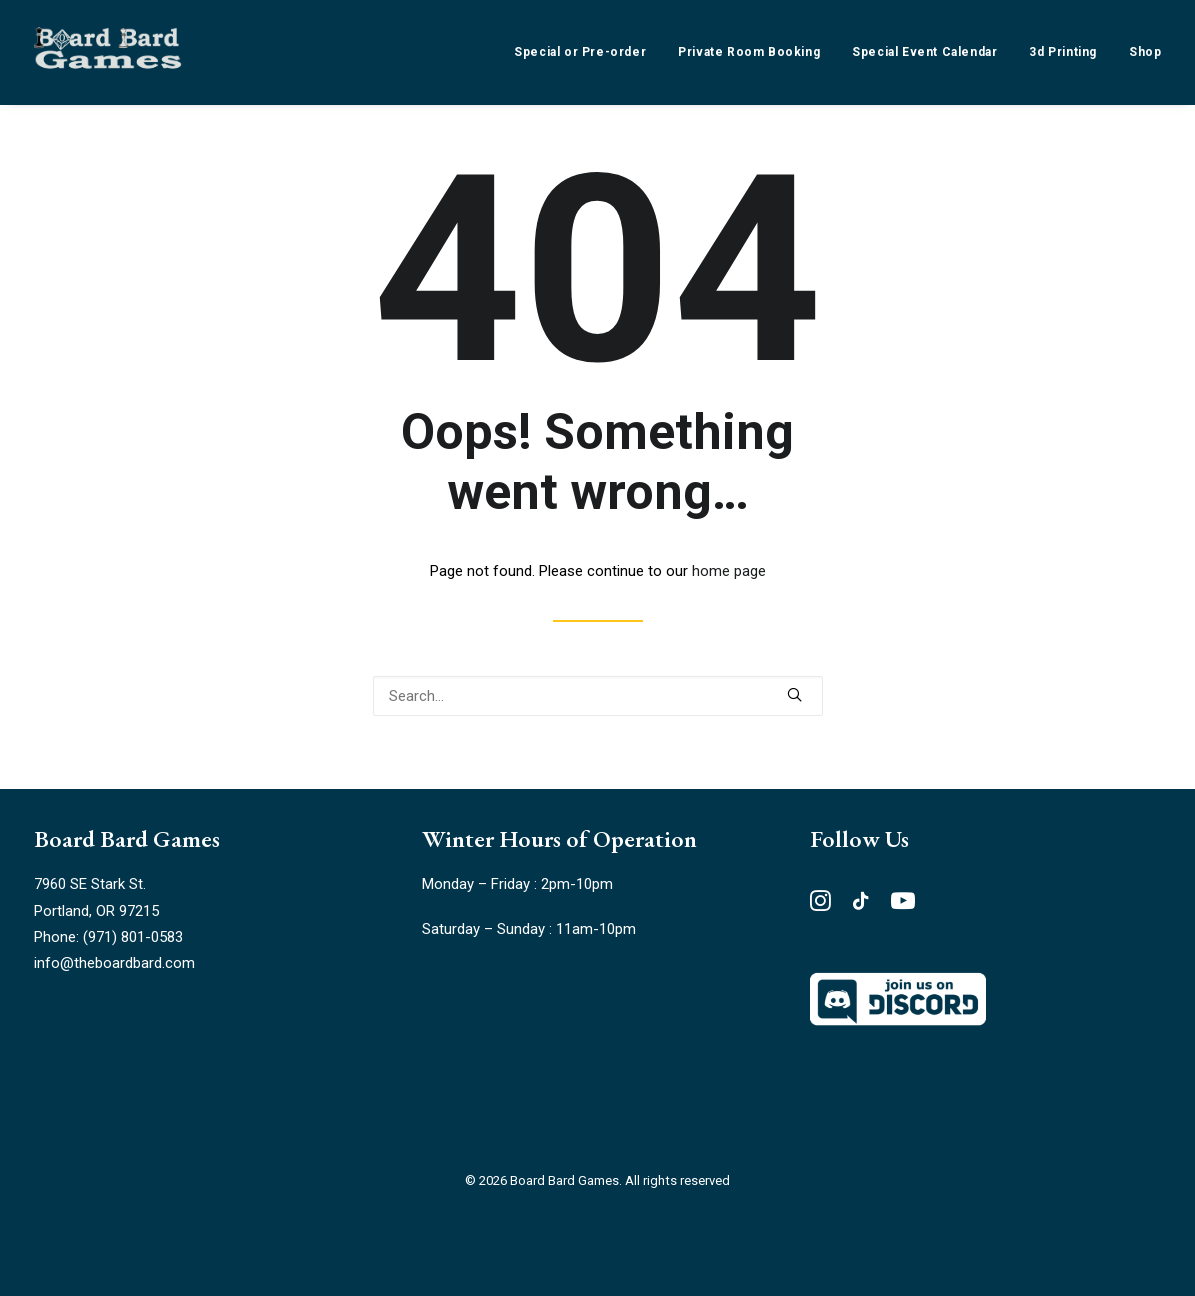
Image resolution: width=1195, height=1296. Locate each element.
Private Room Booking (749, 52)
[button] (794, 694)
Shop (1145, 52)
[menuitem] (587, 52)
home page (729, 571)
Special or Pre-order (580, 52)
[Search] (598, 696)
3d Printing (1063, 52)
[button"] (820, 906)
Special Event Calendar (924, 52)
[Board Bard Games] (108, 52)
